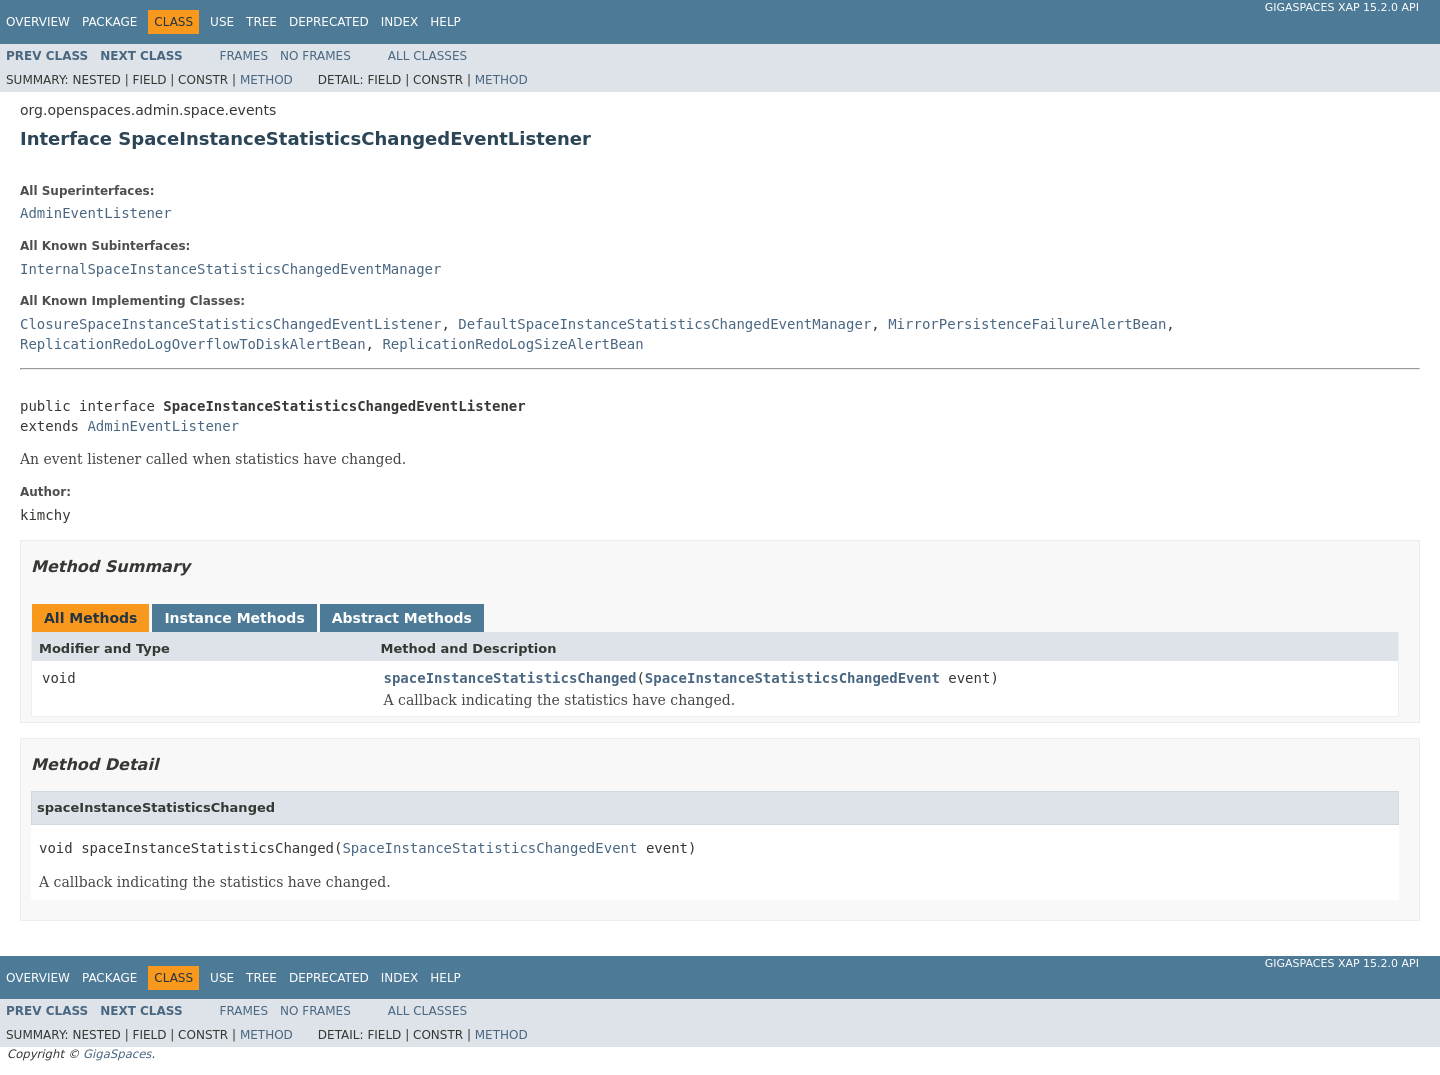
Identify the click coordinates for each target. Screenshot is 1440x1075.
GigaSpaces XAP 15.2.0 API (1342, 7)
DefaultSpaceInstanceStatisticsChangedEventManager (664, 324)
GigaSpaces (117, 1054)
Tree (261, 22)
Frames (244, 56)
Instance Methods (234, 618)
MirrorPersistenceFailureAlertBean (1027, 324)
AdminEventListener (96, 213)
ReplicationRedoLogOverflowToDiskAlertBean (193, 344)
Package (109, 22)
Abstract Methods (402, 618)
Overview (38, 22)
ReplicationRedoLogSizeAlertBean (512, 344)
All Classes (427, 56)
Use (222, 22)
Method (266, 80)
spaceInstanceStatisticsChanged (510, 678)
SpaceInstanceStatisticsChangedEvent (792, 678)
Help (445, 22)
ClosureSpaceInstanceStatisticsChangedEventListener (230, 324)
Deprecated (329, 22)
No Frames (315, 56)
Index (400, 22)
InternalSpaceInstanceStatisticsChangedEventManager (230, 269)
